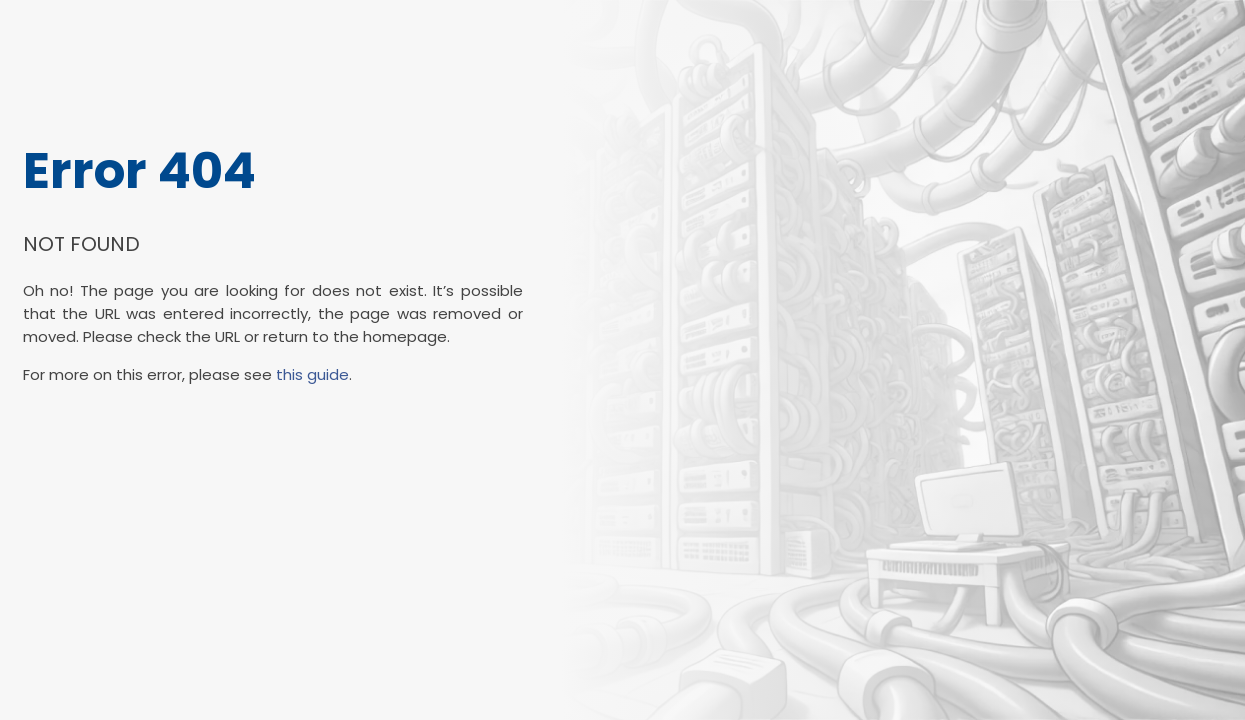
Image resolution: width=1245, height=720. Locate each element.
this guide (312, 374)
